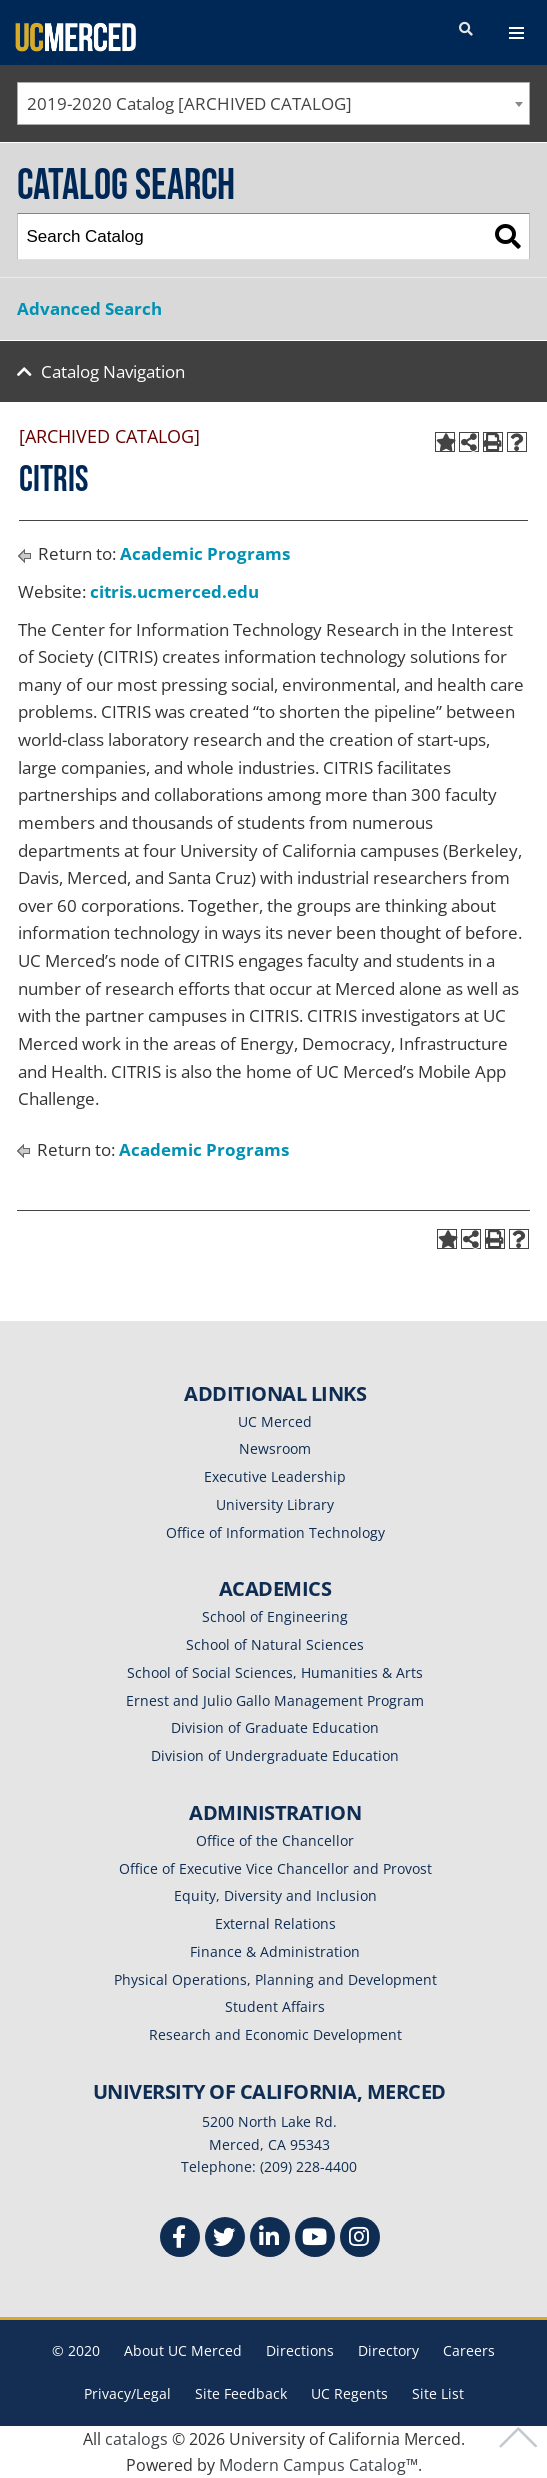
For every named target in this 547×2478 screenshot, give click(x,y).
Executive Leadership (275, 1476)
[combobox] (273, 103)
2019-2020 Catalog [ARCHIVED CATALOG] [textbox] (189, 103)
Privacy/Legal (127, 2393)
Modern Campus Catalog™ (318, 2465)
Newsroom (275, 1448)
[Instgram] (360, 2239)
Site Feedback (241, 2393)
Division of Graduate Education (275, 1727)
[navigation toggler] (516, 33)
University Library (275, 1504)
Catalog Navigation (113, 371)
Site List (438, 2393)
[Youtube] (315, 2239)
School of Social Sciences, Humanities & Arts (275, 1672)
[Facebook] (180, 2239)
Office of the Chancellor (275, 1840)
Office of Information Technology (275, 1532)
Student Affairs (275, 2006)
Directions (300, 2350)
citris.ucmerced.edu (174, 591)
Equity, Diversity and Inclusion (275, 1895)
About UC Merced (183, 2350)
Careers (469, 2350)
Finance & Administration (275, 1951)
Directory (388, 2350)
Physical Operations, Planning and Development (275, 1979)
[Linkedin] (270, 2239)
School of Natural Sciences (275, 1644)
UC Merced (275, 1421)
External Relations (275, 1923)
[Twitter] (225, 2239)
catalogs (136, 2439)
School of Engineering (275, 1616)
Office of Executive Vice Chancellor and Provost (275, 1868)
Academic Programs (205, 553)
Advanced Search (89, 308)
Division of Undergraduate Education (275, 1755)
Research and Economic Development (275, 2034)
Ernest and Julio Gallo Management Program (275, 1700)
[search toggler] (466, 30)
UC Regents (349, 2393)
